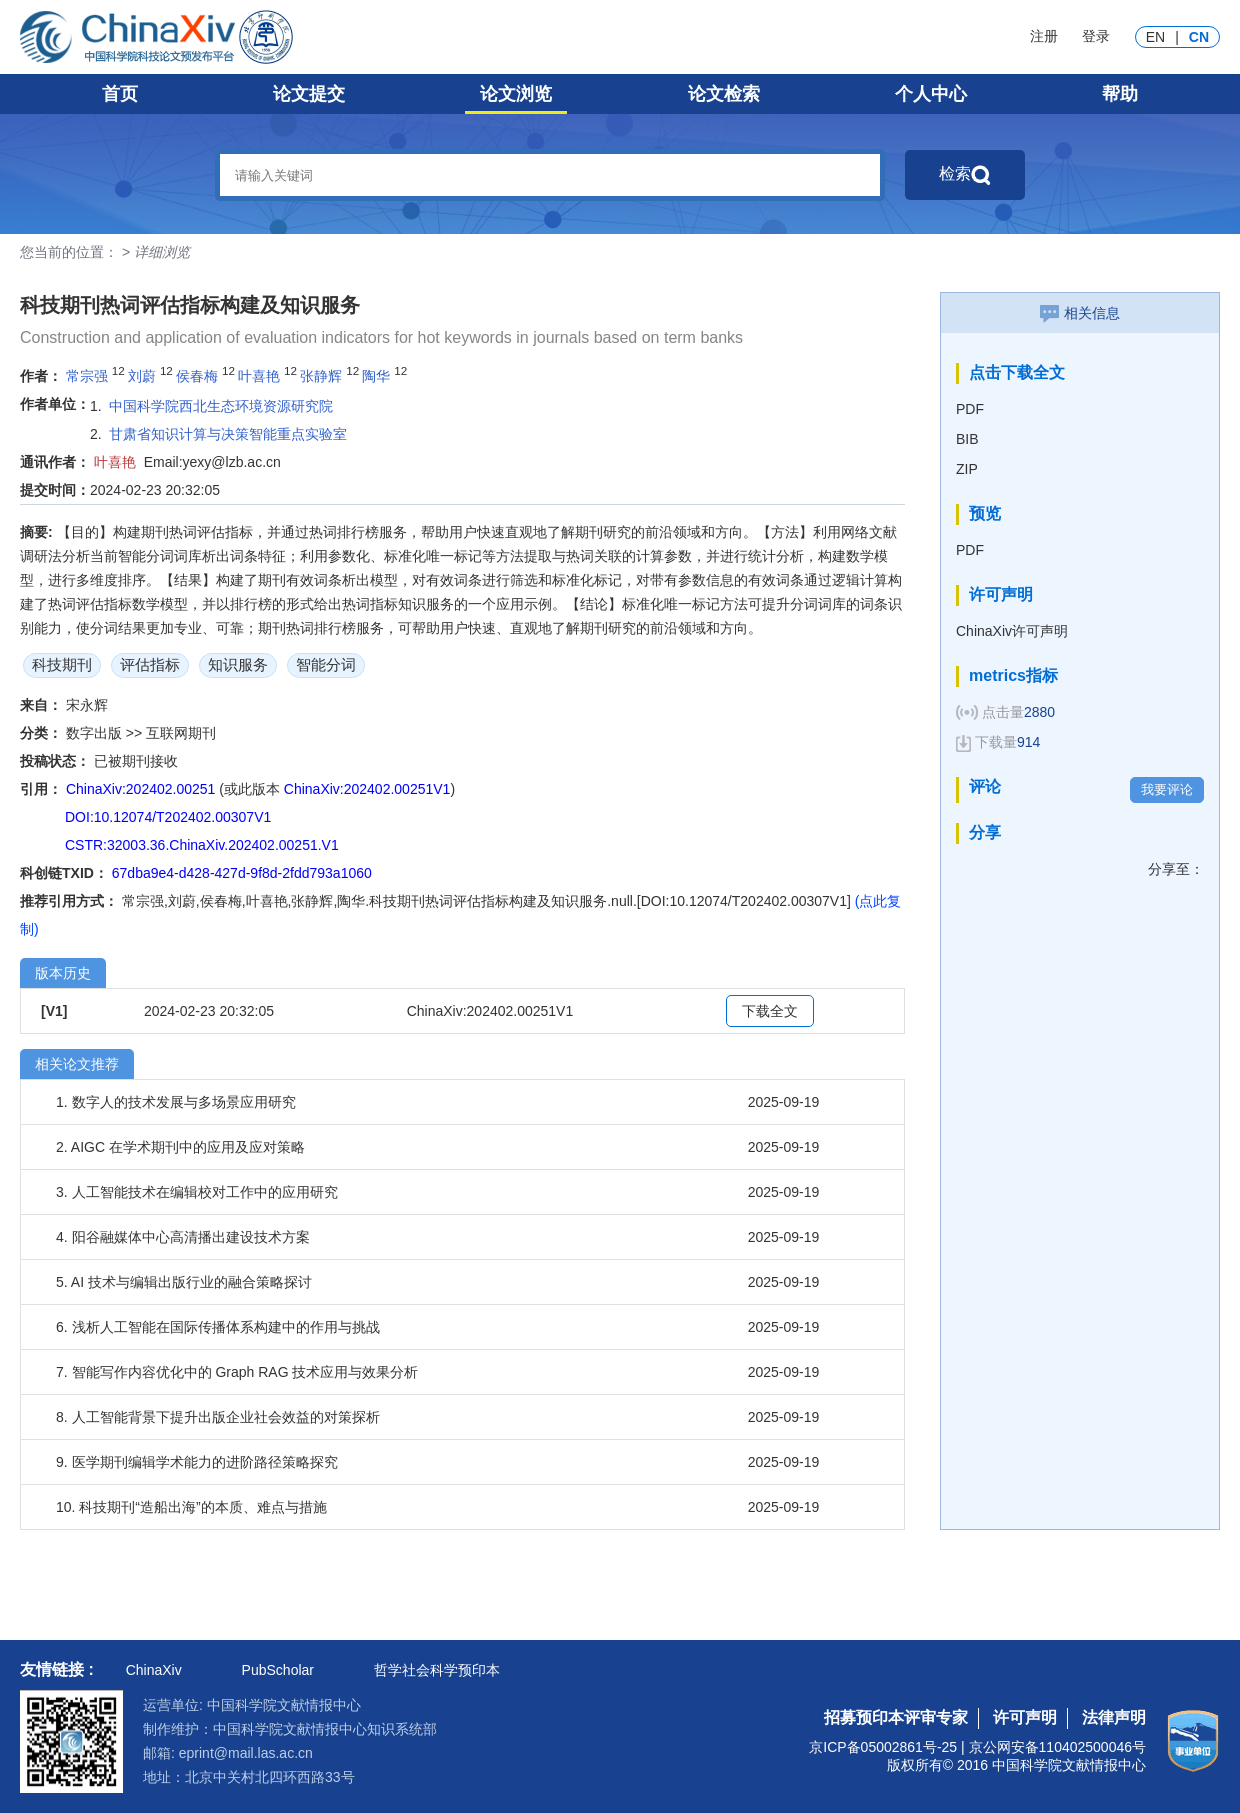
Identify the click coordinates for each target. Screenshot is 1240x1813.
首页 (120, 94)
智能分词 (326, 664)
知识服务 (238, 664)
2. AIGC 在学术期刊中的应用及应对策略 (180, 1147)
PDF (970, 409)
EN (1155, 37)
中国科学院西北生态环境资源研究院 (221, 406)
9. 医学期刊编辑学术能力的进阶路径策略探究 (197, 1462)
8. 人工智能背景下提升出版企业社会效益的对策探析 (218, 1417)
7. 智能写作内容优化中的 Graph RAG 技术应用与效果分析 (237, 1372)
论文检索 (724, 94)
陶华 (376, 376)
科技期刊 (62, 664)
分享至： (1176, 869)
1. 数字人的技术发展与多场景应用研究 (176, 1102)
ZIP (967, 469)
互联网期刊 (181, 733)
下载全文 (770, 1011)
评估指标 (150, 664)
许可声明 (1025, 1717)
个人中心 (931, 94)
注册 (1044, 36)
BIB (967, 439)
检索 (965, 175)
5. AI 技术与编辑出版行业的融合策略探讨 (184, 1282)
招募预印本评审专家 (896, 1717)
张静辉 (321, 376)
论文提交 (309, 94)
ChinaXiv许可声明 (1012, 631)
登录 (1096, 36)
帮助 (1120, 94)
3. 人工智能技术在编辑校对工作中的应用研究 (197, 1192)
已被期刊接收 (136, 761)
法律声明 (1114, 1717)
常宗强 (87, 376)
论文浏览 (516, 94)
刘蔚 (142, 376)
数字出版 (96, 733)
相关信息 (1080, 313)
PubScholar (278, 1670)
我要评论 (1167, 789)
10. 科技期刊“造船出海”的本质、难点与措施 (191, 1507)
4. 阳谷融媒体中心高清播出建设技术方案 (183, 1237)
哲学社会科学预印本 (437, 1670)
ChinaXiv (154, 1670)
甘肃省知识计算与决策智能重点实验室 (228, 434)
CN (1199, 37)
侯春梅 (197, 376)
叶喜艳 (259, 376)
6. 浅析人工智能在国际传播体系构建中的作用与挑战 (218, 1327)
